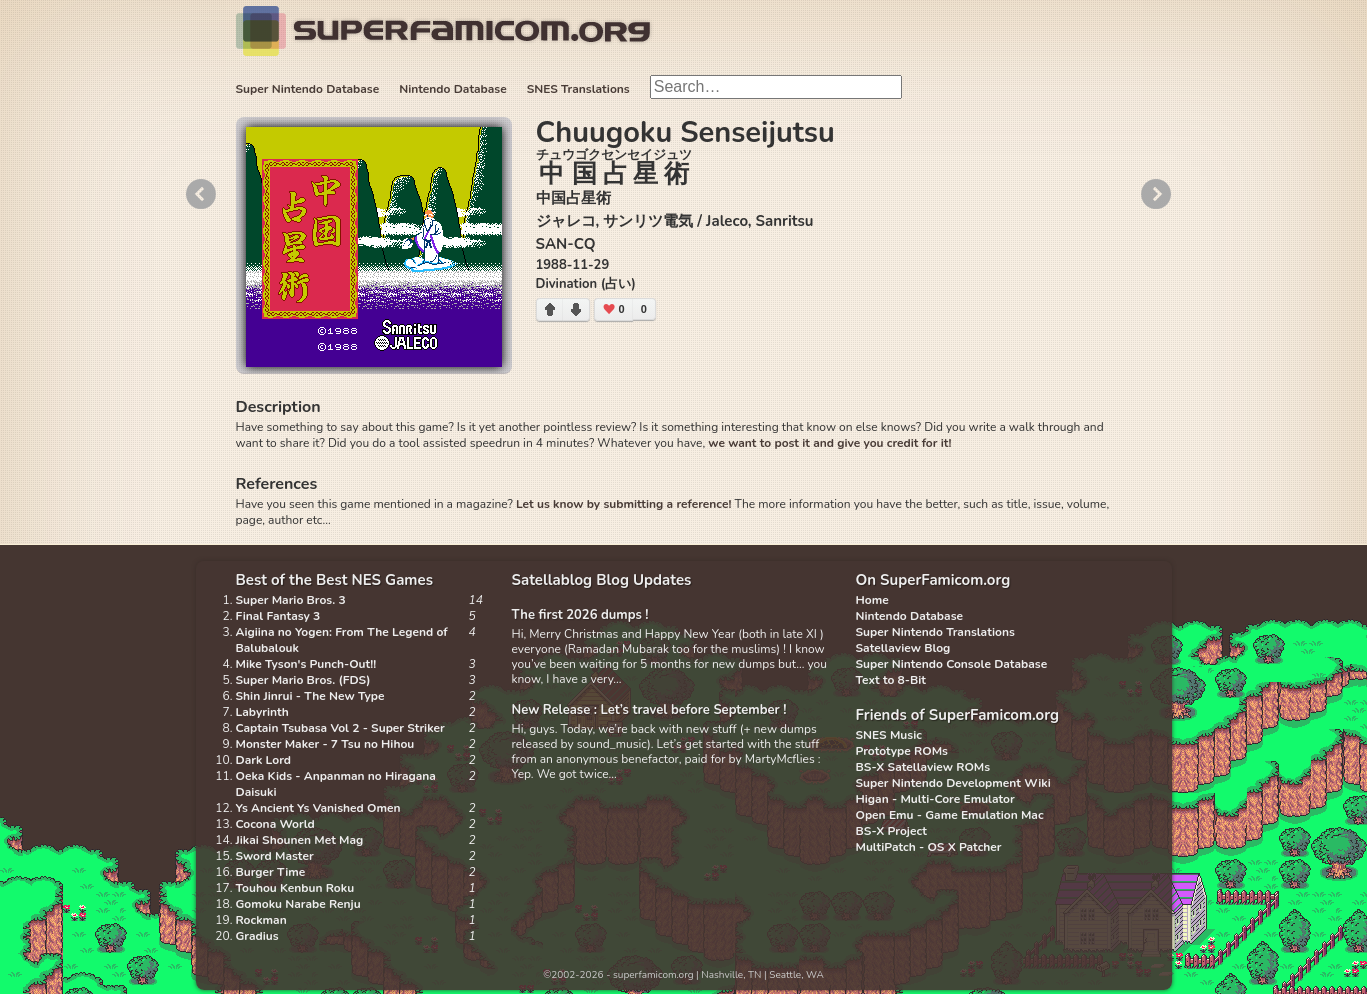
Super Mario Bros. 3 (291, 600)
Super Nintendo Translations (935, 632)
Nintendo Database (453, 89)
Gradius (257, 936)
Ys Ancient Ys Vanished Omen (318, 808)
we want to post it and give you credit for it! (829, 443)
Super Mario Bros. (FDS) (303, 680)
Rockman (261, 920)
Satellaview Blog (903, 648)
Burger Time (271, 872)
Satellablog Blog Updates (602, 580)
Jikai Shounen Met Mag (300, 840)
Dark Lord (264, 760)
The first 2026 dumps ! (580, 615)
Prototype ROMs (902, 751)
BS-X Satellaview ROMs (923, 767)
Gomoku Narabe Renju (298, 904)
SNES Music (889, 735)
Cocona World (275, 824)
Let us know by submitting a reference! (623, 504)
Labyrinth (262, 712)
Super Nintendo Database (308, 89)
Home (872, 600)
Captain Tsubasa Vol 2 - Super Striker (340, 728)
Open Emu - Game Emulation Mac (950, 815)
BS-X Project (891, 831)
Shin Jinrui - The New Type (310, 696)
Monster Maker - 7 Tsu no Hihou (325, 744)
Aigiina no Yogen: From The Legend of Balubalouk (342, 640)
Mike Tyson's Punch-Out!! (306, 664)
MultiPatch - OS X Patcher (929, 847)
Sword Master (275, 856)
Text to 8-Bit (891, 680)
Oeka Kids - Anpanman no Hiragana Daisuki (336, 784)
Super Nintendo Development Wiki (953, 783)
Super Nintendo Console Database (952, 664)
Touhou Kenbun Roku (295, 888)
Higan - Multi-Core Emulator (935, 799)
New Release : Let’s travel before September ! (649, 710)
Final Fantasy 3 (278, 616)
